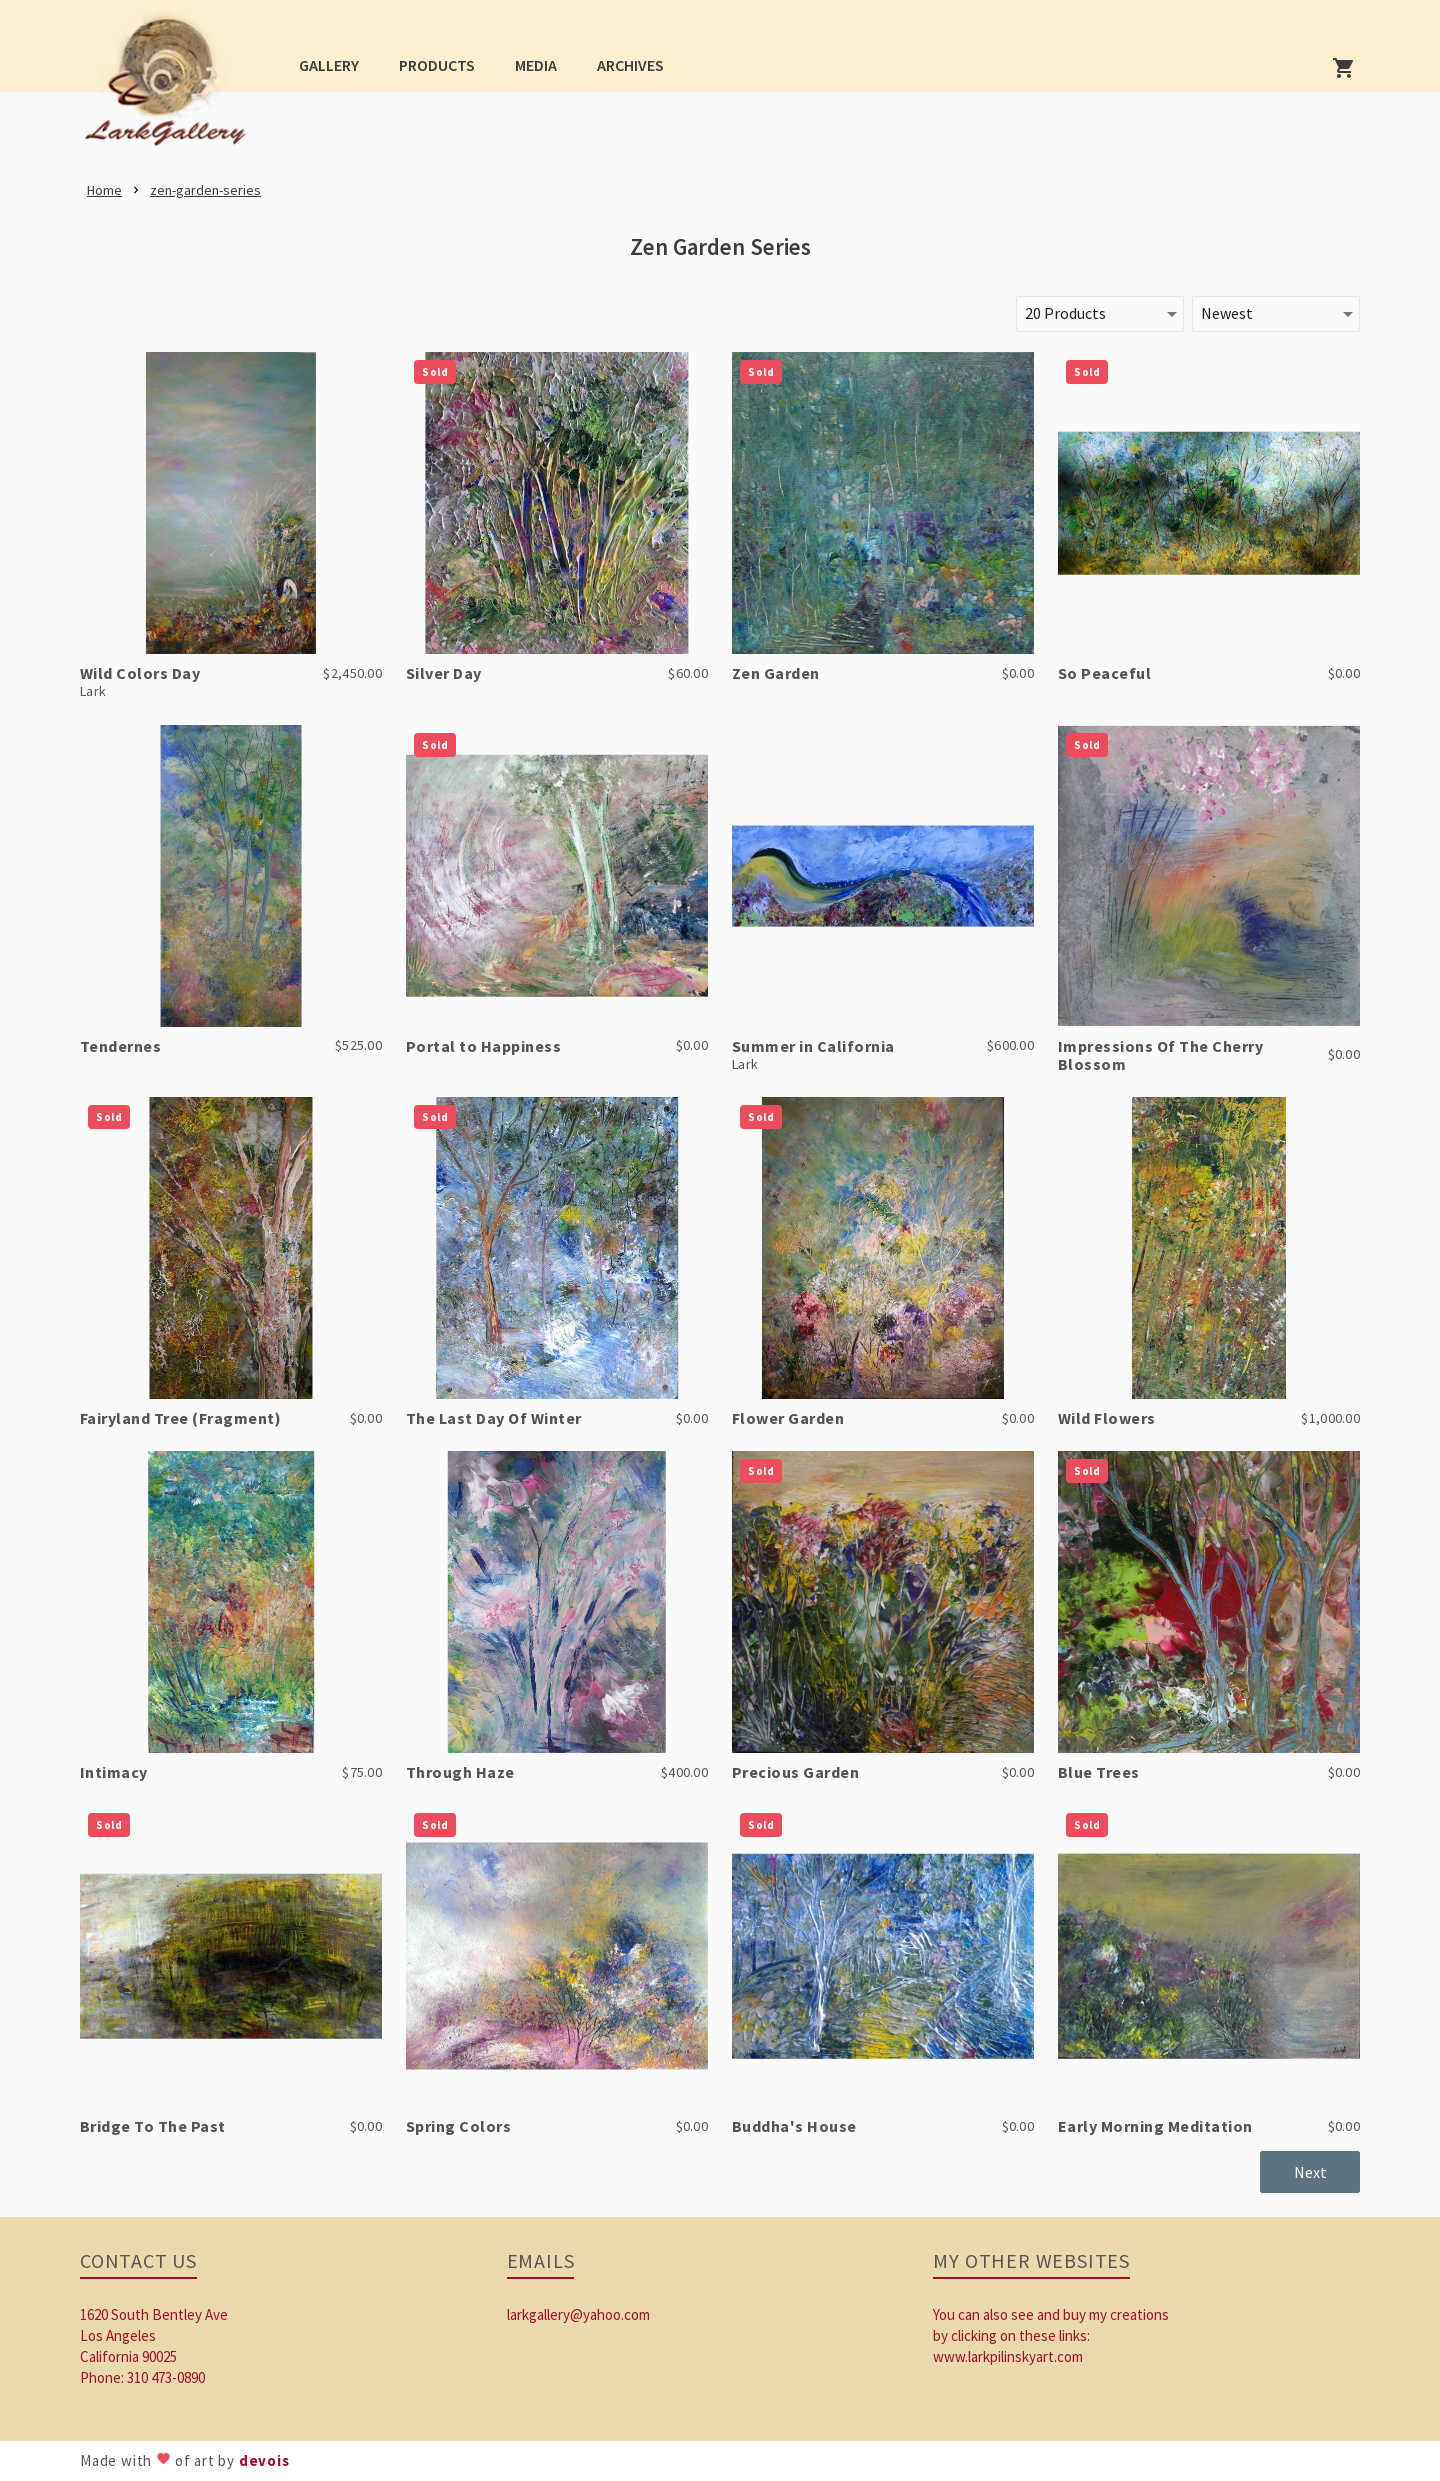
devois (264, 2460)
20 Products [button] (1065, 313)
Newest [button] (1227, 313)
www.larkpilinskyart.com (1008, 2356)
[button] (329, 64)
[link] (171, 86)
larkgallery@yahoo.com (578, 2314)
